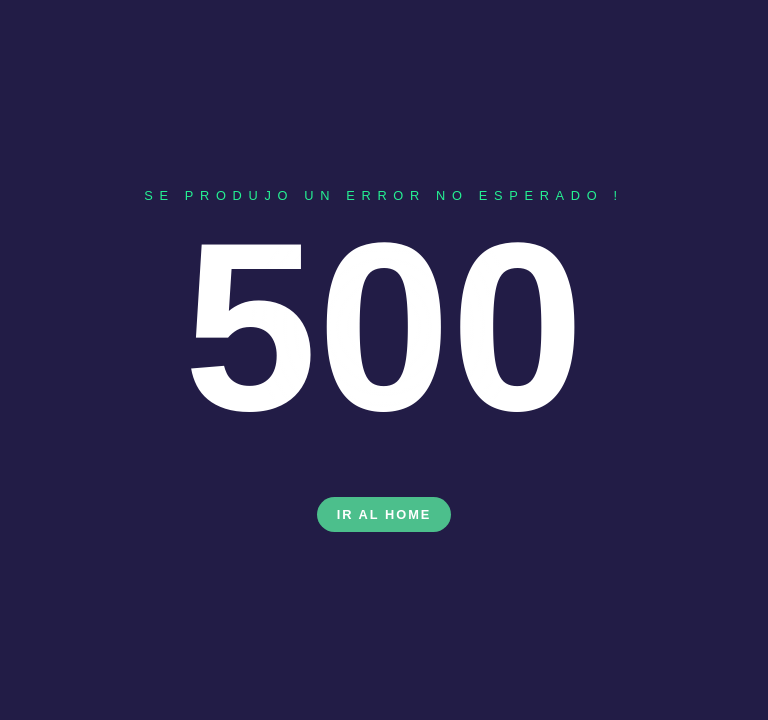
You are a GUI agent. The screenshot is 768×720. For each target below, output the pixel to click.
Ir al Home (384, 514)
